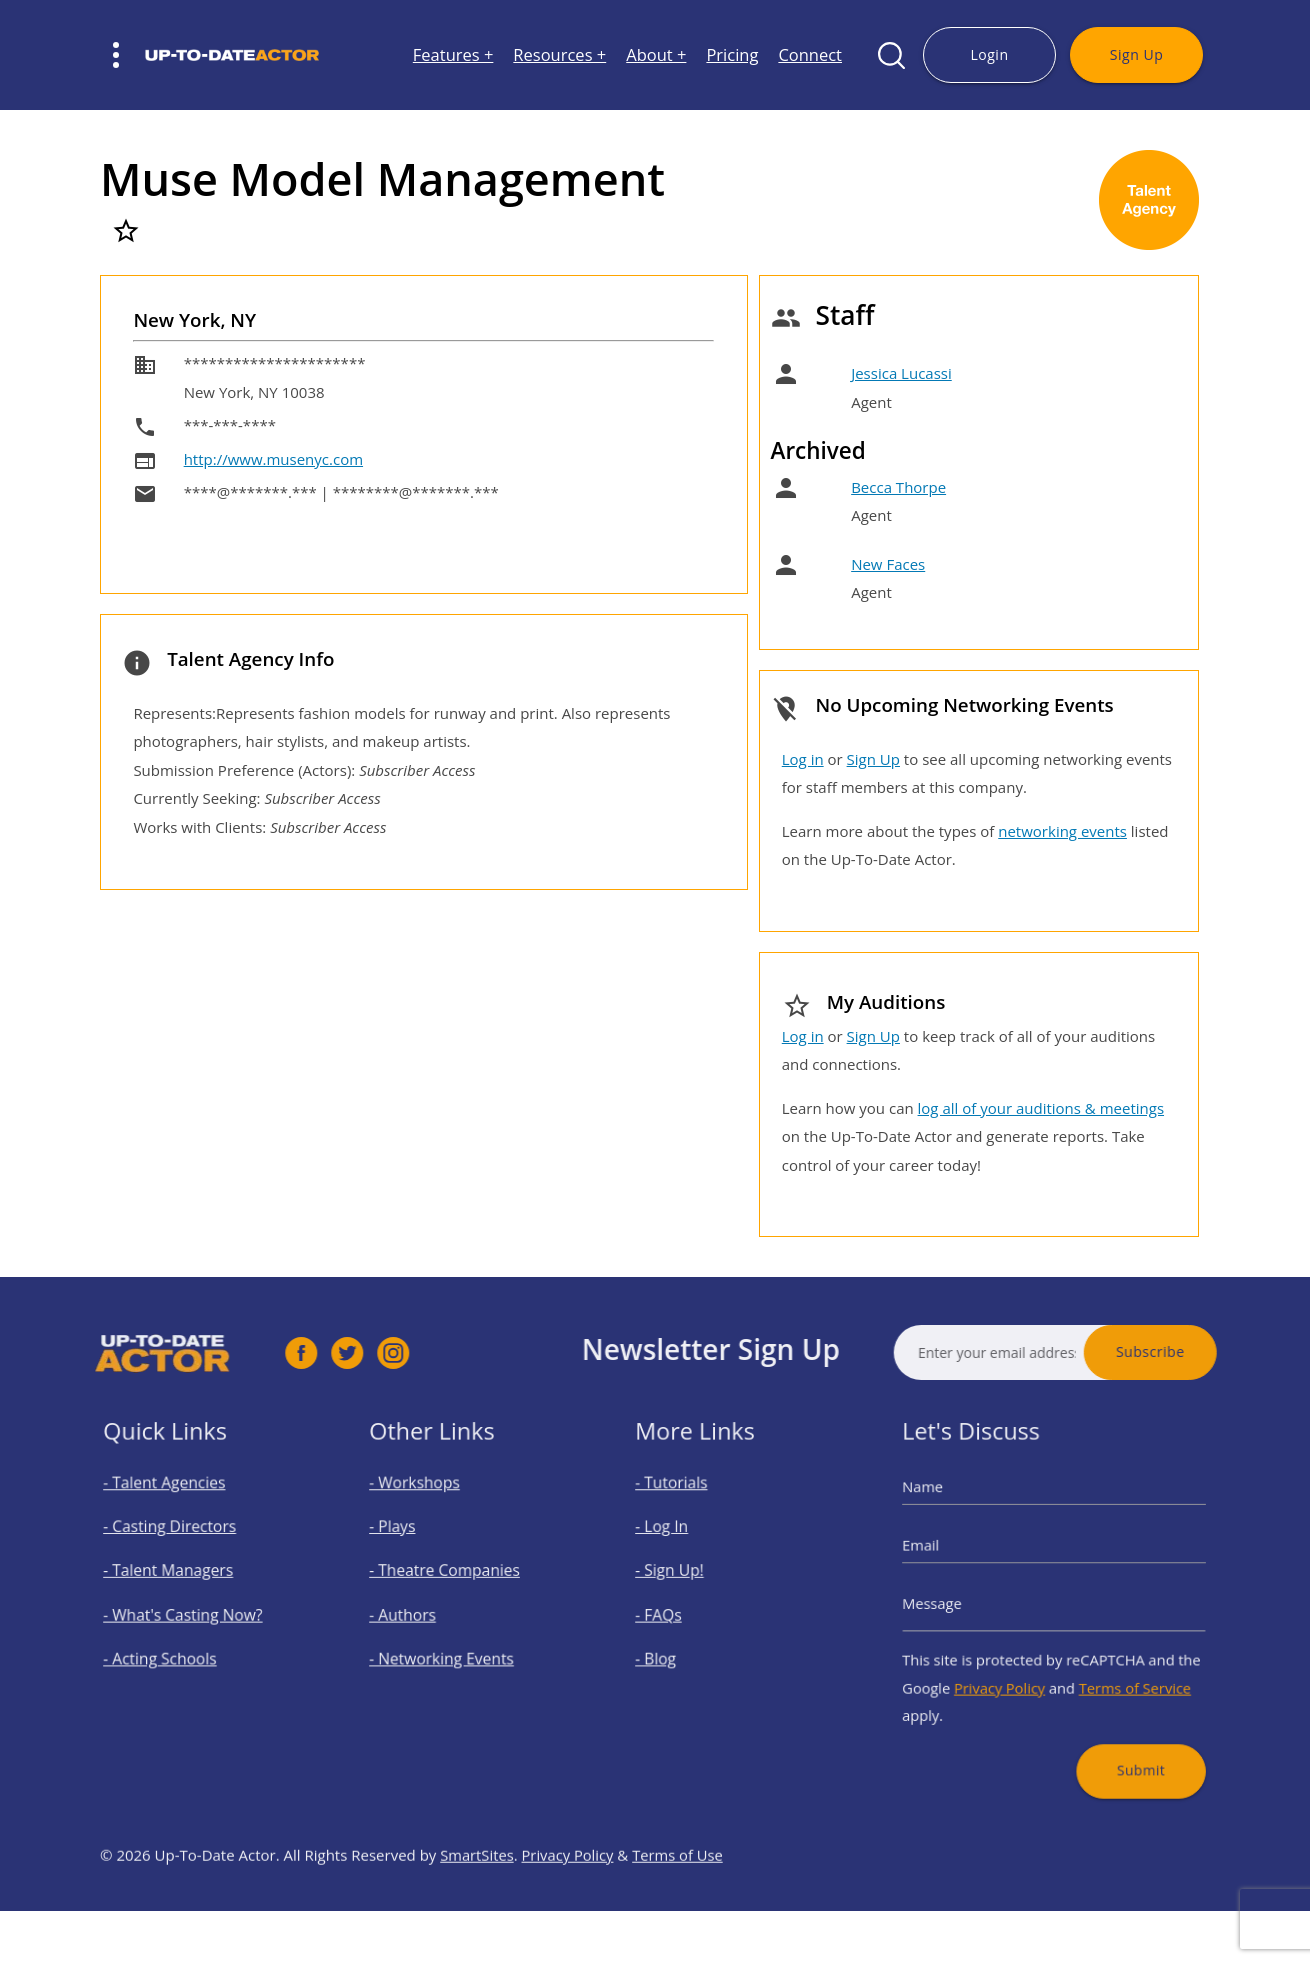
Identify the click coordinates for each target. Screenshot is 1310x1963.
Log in (803, 759)
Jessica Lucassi (901, 373)
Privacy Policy (1013, 1666)
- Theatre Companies (454, 1580)
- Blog (680, 1645)
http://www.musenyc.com (273, 459)
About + (656, 55)
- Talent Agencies (178, 1515)
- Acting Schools (175, 1645)
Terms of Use (681, 1919)
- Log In (684, 1548)
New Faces (888, 564)
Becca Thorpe (898, 487)
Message (964, 1604)
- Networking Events (452, 1645)
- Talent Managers (181, 1580)
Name (957, 1518)
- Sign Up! (690, 1580)
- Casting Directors (182, 1548)
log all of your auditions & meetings (1041, 1108)
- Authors (423, 1613)
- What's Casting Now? (192, 1613)
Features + (453, 55)
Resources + (559, 55)
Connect (810, 55)
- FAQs (682, 1613)
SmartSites (477, 1919)
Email (955, 1561)
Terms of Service (1113, 1666)
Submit (1118, 1728)
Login (989, 54)
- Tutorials (691, 1515)
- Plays (416, 1548)
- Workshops (432, 1515)
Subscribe (1214, 1351)
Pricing (732, 55)
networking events (1062, 831)
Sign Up (1136, 54)
